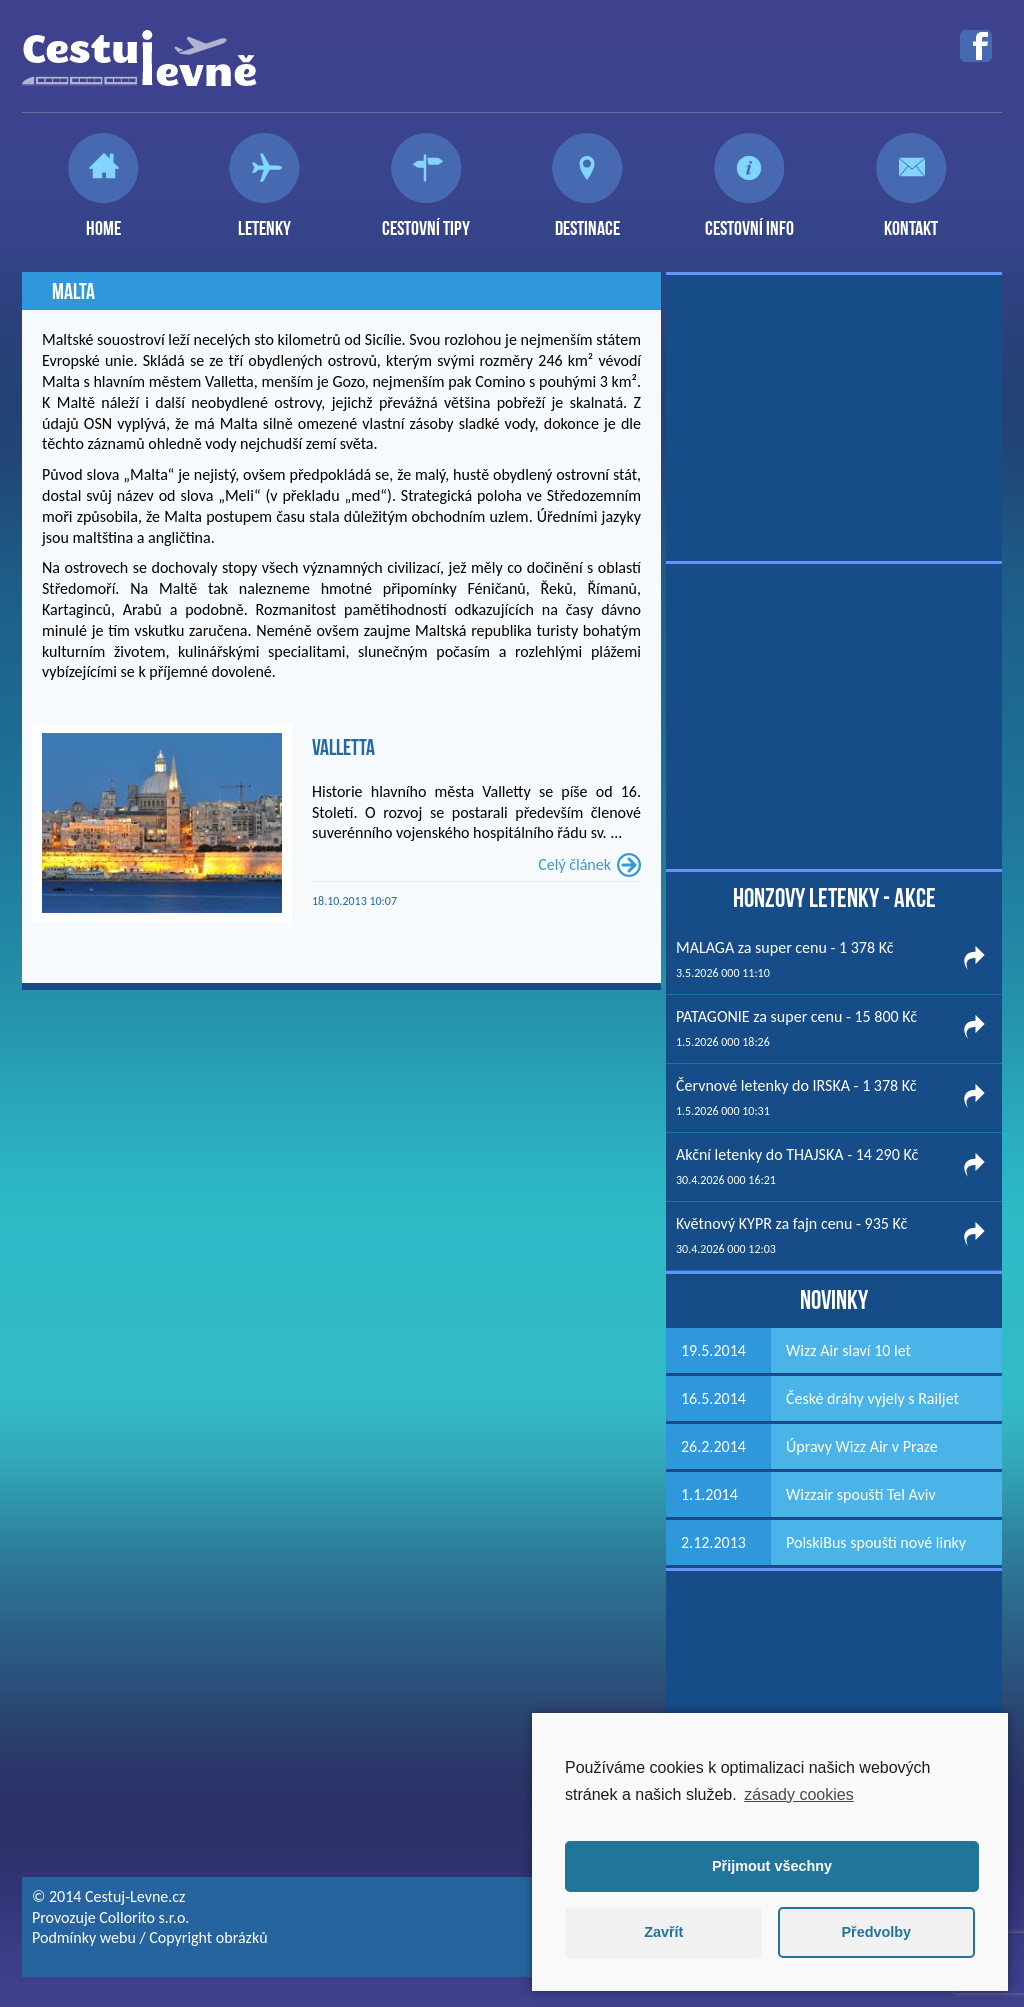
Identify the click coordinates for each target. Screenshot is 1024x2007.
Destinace (587, 220)
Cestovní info (749, 220)
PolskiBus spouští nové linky (876, 1542)
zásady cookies (798, 1794)
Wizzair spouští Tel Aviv (861, 1494)
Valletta (343, 747)
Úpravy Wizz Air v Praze (862, 1446)
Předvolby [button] (876, 1932)
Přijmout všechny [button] (772, 1866)
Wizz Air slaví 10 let (848, 1350)
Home (103, 220)
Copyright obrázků (208, 1937)
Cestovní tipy (426, 220)
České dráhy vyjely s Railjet (872, 1398)
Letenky (264, 220)
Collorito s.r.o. (144, 1917)
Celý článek (574, 864)
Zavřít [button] (663, 1932)
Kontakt (911, 220)
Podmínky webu (84, 1937)
